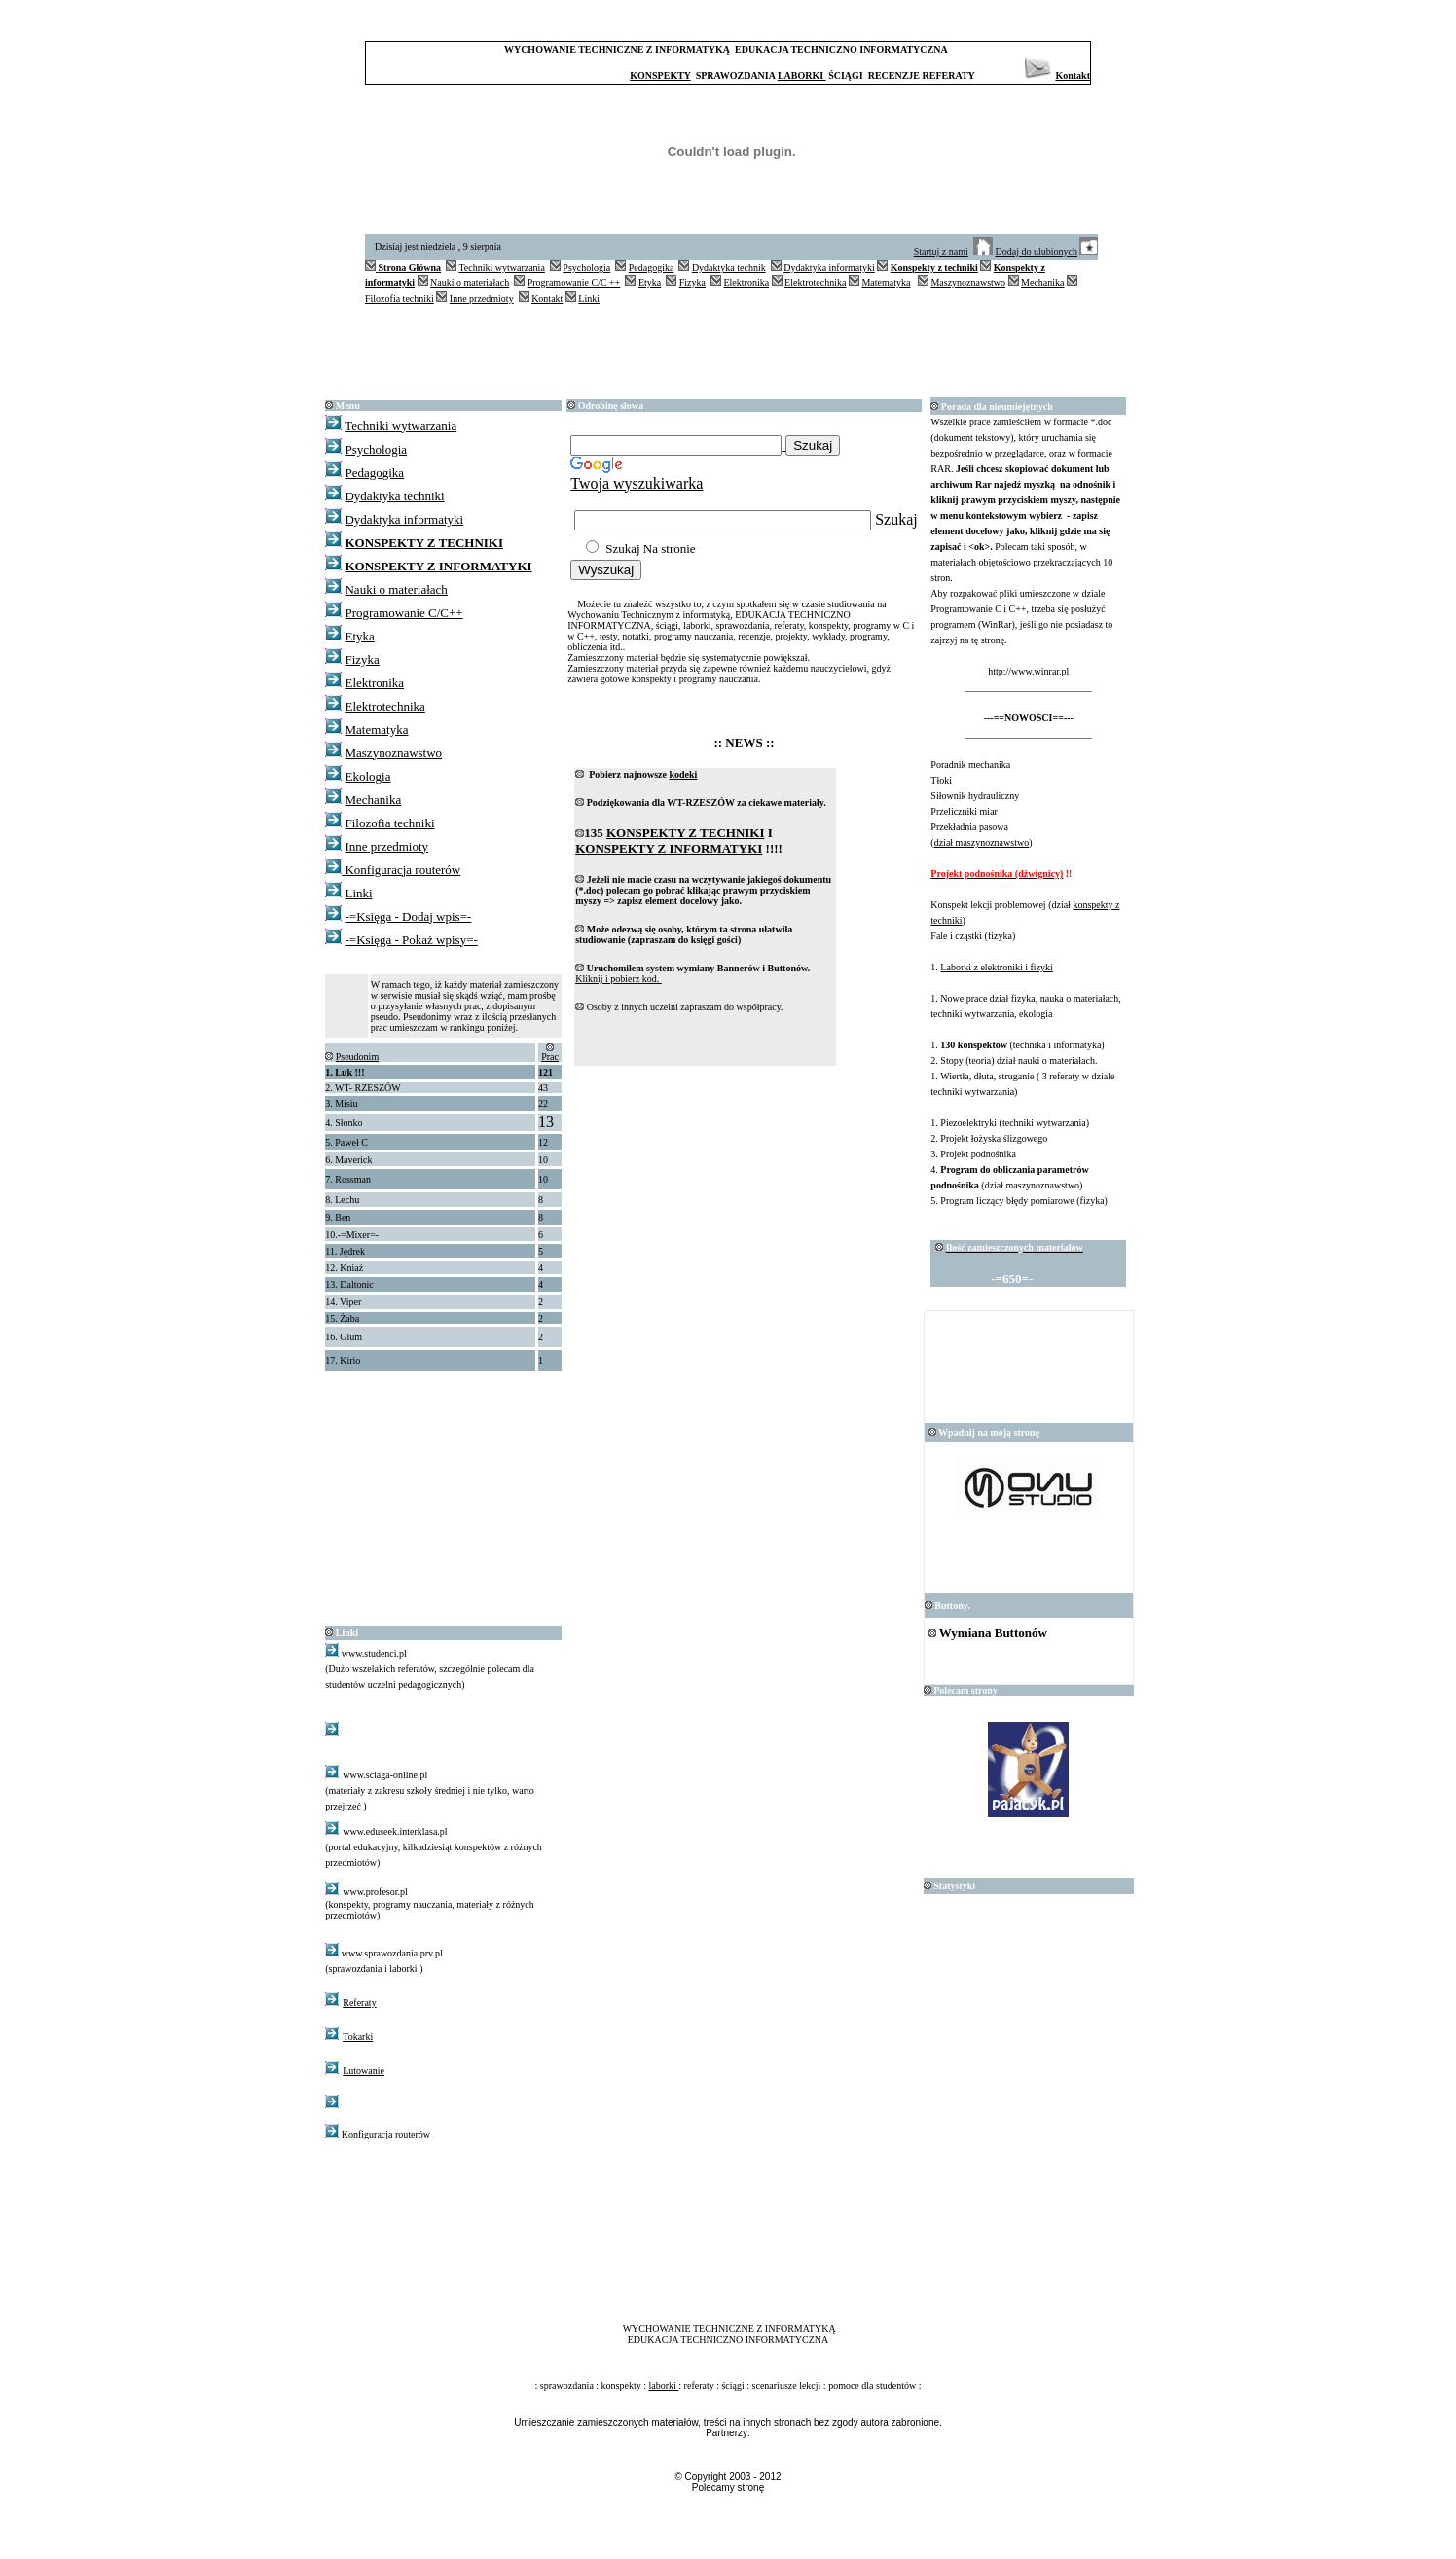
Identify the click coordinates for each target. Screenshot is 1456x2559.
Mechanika (1042, 282)
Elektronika (746, 282)
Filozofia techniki (399, 298)
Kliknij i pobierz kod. (618, 978)
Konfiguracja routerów (402, 869)
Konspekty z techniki (934, 267)
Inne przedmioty (482, 298)
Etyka (649, 282)
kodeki (683, 774)
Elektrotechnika (815, 282)
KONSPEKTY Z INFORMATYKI (438, 566)
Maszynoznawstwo (967, 282)
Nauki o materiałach (469, 282)
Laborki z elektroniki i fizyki (996, 967)
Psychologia (586, 267)
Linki (589, 298)
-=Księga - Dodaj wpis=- (408, 916)
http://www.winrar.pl (1028, 671)
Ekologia (367, 776)
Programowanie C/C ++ (574, 282)
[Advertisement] (732, 350)
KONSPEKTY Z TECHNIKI (424, 542)
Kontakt (1072, 75)
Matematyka (885, 282)
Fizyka (692, 282)
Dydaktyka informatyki (829, 267)
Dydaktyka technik (729, 267)
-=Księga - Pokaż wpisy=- (411, 939)
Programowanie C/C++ (403, 612)
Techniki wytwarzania (501, 267)
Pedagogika (651, 267)
